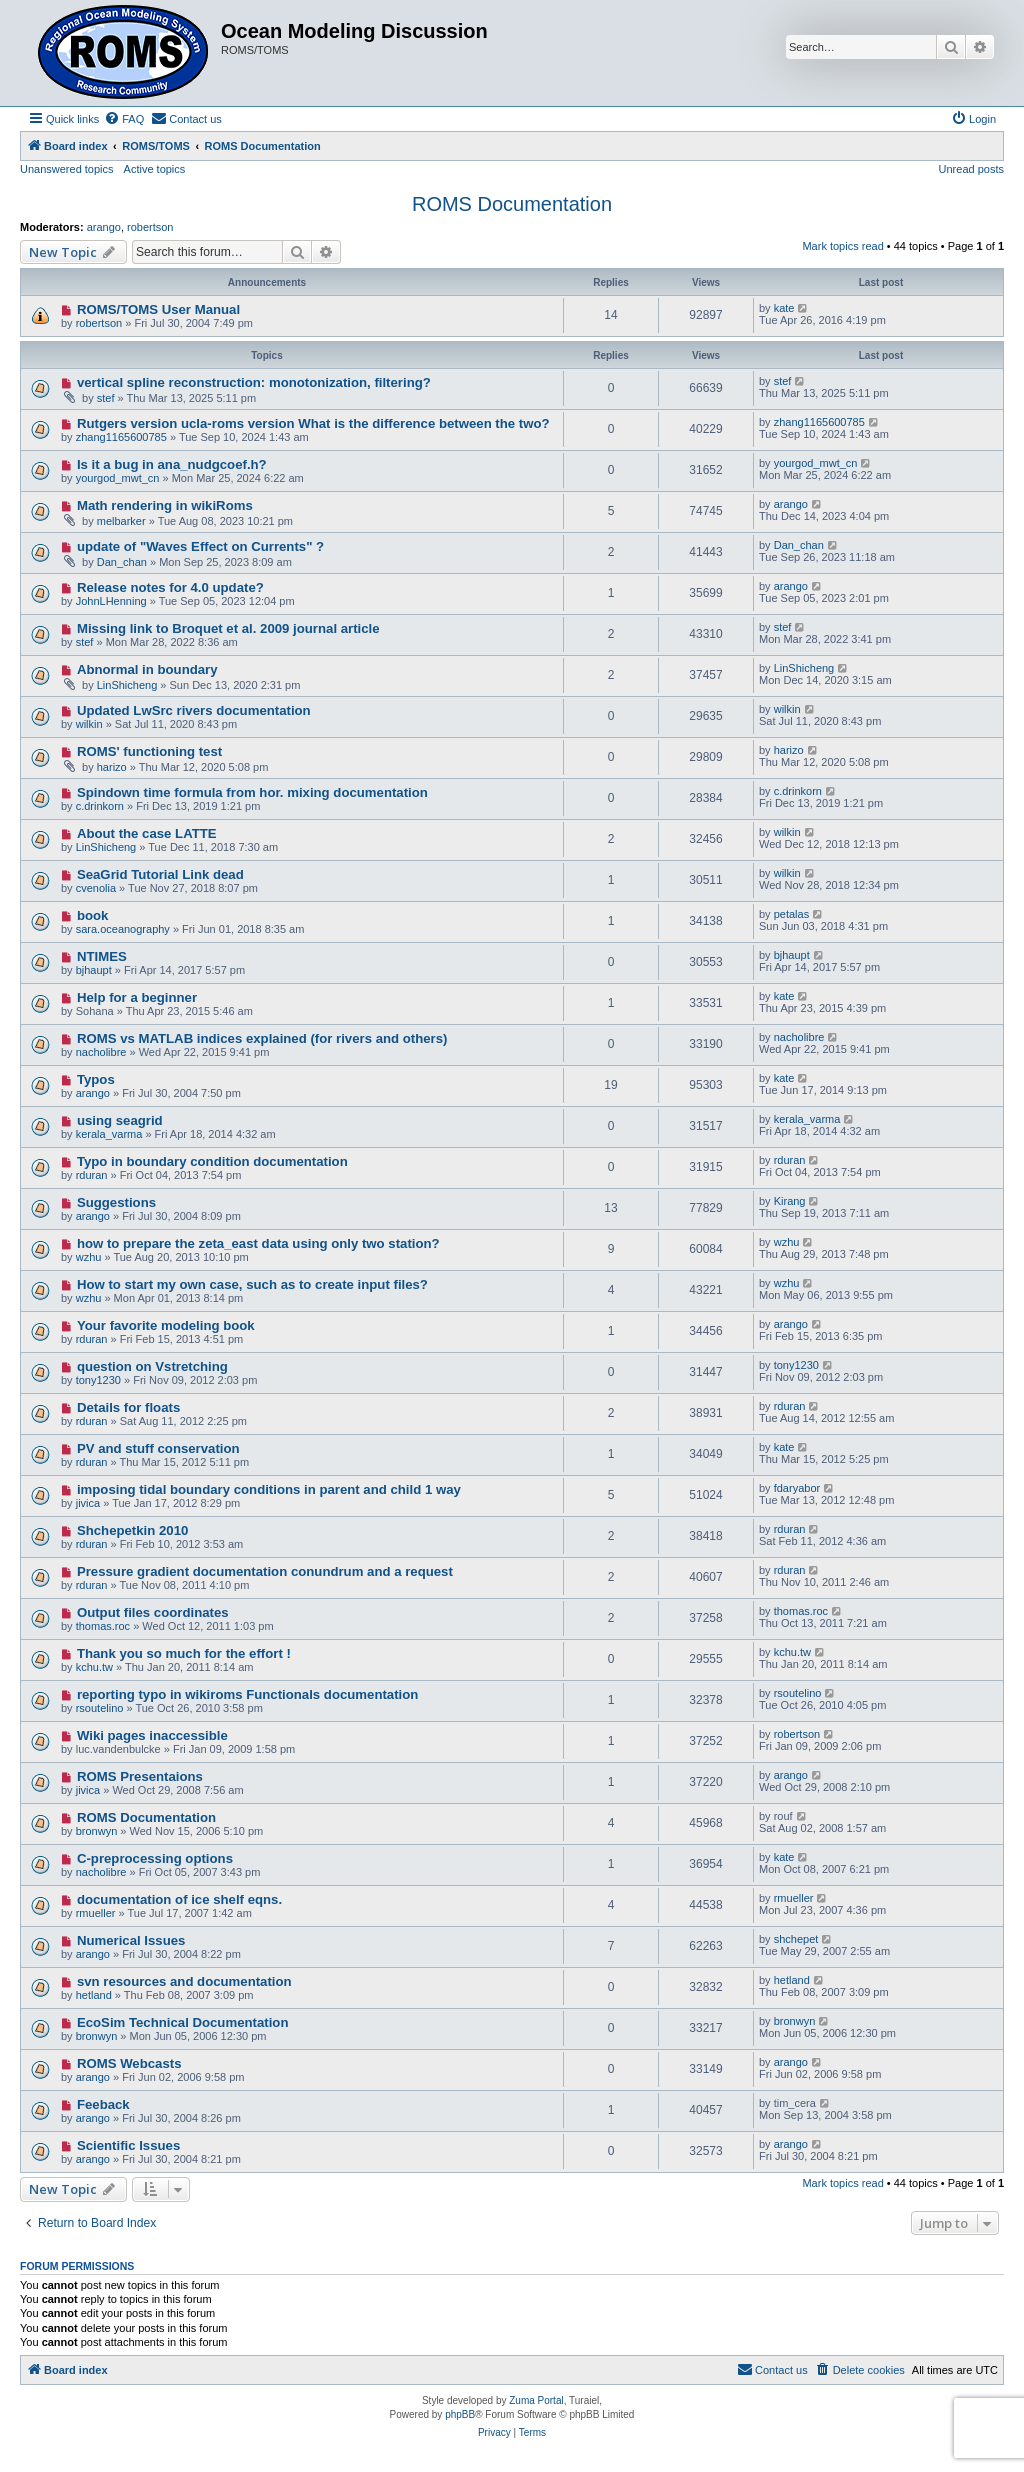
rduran (92, 1175)
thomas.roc (103, 1626)
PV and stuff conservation (158, 1448)
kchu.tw (94, 1667)
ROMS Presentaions (140, 1776)
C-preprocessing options (155, 1858)
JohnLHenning (111, 601)
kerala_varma (109, 1134)
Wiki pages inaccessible (152, 1735)
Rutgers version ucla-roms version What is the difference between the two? (313, 423)
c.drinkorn (100, 806)
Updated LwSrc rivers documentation (194, 710)
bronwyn (97, 1831)
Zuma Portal (536, 2400)
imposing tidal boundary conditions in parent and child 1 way (269, 1489)
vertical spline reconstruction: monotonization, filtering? (254, 382)
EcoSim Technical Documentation (183, 2022)
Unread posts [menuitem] (971, 169)
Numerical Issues (131, 1940)
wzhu (89, 1257)
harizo (112, 767)
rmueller (96, 1913)
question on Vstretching (152, 1366)
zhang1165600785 (121, 437)
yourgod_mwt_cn (118, 478)
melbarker (121, 521)
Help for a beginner (137, 997)
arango (104, 227)
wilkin (89, 724)
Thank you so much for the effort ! (184, 1653)
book (93, 915)
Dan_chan (122, 562)
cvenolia (96, 888)
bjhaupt (94, 970)
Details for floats (128, 1407)
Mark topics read (842, 246)
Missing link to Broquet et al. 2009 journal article (228, 628)
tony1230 (98, 1380)
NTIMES (102, 956)
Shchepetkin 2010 (132, 1530)
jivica (88, 1503)
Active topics (155, 169)
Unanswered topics (67, 169)
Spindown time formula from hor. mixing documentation (252, 792)
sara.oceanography (123, 929)
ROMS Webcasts (129, 2063)
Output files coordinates (153, 1612)
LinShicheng (127, 685)
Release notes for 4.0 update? (170, 587)
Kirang (790, 1201)
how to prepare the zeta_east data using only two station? (258, 1243)
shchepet (796, 1939)
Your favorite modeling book (166, 1325)
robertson (150, 227)
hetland (94, 1995)
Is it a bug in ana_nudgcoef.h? (172, 464)
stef (106, 398)
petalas (791, 914)
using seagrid (120, 1120)
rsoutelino (100, 1708)
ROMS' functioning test (149, 751)
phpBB (460, 2414)
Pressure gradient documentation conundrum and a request (265, 1571)
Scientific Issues (128, 2145)
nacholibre (101, 1052)
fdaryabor (797, 1488)
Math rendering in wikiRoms (165, 505)
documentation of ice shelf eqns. (179, 1899)
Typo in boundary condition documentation (212, 1161)
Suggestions (116, 1202)
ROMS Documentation (512, 204)
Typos (96, 1079)
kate (784, 308)
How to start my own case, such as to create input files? (252, 1284)
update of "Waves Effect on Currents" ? (200, 546)
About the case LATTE (147, 833)
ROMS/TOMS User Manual (158, 309)
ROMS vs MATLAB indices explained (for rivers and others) (262, 1038)
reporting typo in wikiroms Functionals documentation (247, 1694)
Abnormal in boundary (147, 669)
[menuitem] (124, 119)
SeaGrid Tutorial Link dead (160, 874)
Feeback (103, 2104)
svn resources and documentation (184, 1981)
